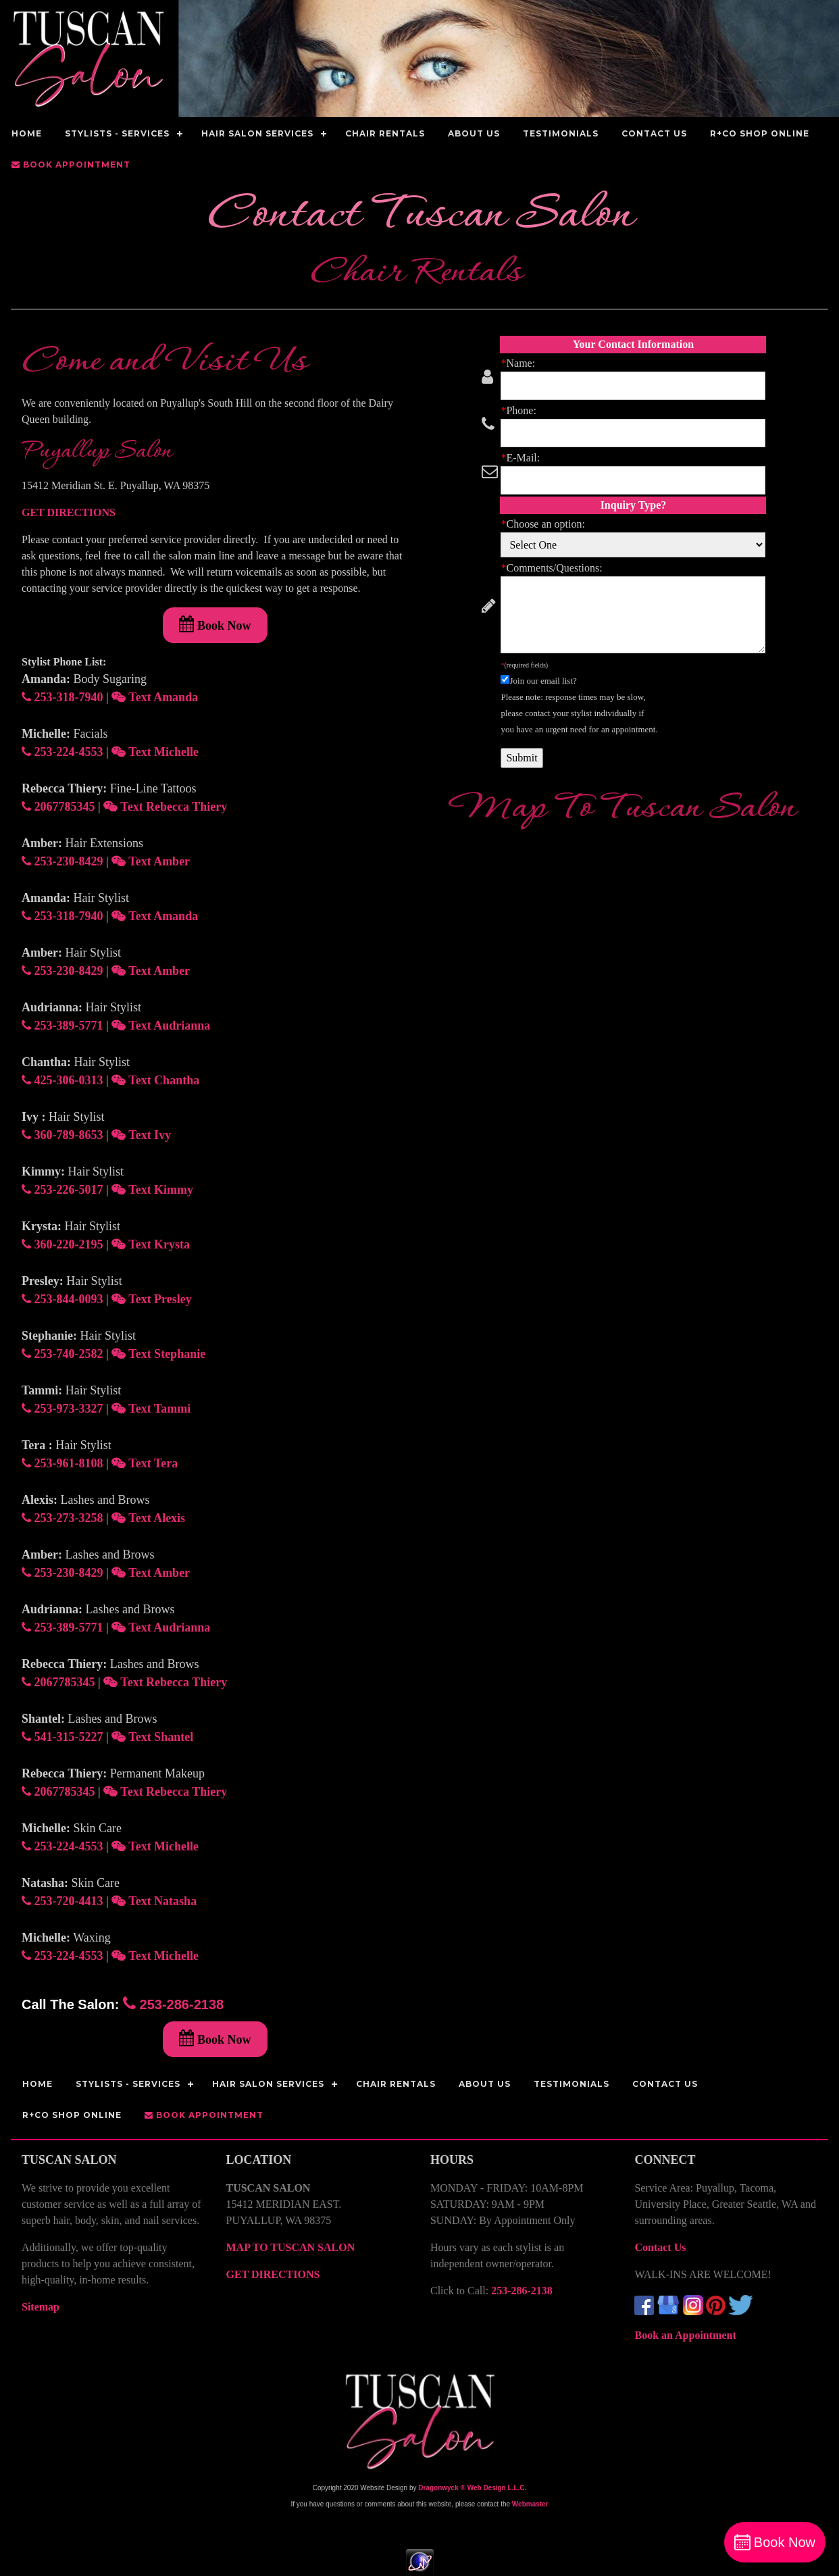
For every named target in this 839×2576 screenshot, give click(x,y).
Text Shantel (152, 1737)
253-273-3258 (62, 1518)
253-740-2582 (62, 1354)
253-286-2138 (173, 2004)
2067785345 (58, 806)
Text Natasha (154, 1901)
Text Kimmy (152, 1189)
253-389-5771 (62, 1025)
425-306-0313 (62, 1080)
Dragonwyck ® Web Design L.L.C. (472, 2488)
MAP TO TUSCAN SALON (290, 2247)
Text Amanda (154, 697)
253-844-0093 (62, 1299)
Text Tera (144, 1463)
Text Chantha (155, 1080)
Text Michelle (155, 752)
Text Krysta (150, 1244)
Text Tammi (150, 1408)
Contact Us (660, 2247)
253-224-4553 (62, 752)
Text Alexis (148, 1518)
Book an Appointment (685, 2335)
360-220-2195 (62, 1244)
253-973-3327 (62, 1408)
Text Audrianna (160, 1025)
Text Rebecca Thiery (165, 806)
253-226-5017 (62, 1189)
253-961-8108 (62, 1463)
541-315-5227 (62, 1737)
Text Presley (151, 1299)
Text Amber (150, 861)
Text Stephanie (158, 1354)
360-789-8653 (62, 1135)
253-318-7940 (62, 697)
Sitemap (40, 2307)
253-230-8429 (62, 861)
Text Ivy (141, 1135)
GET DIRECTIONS (69, 512)
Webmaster (530, 2504)
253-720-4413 (62, 1901)
